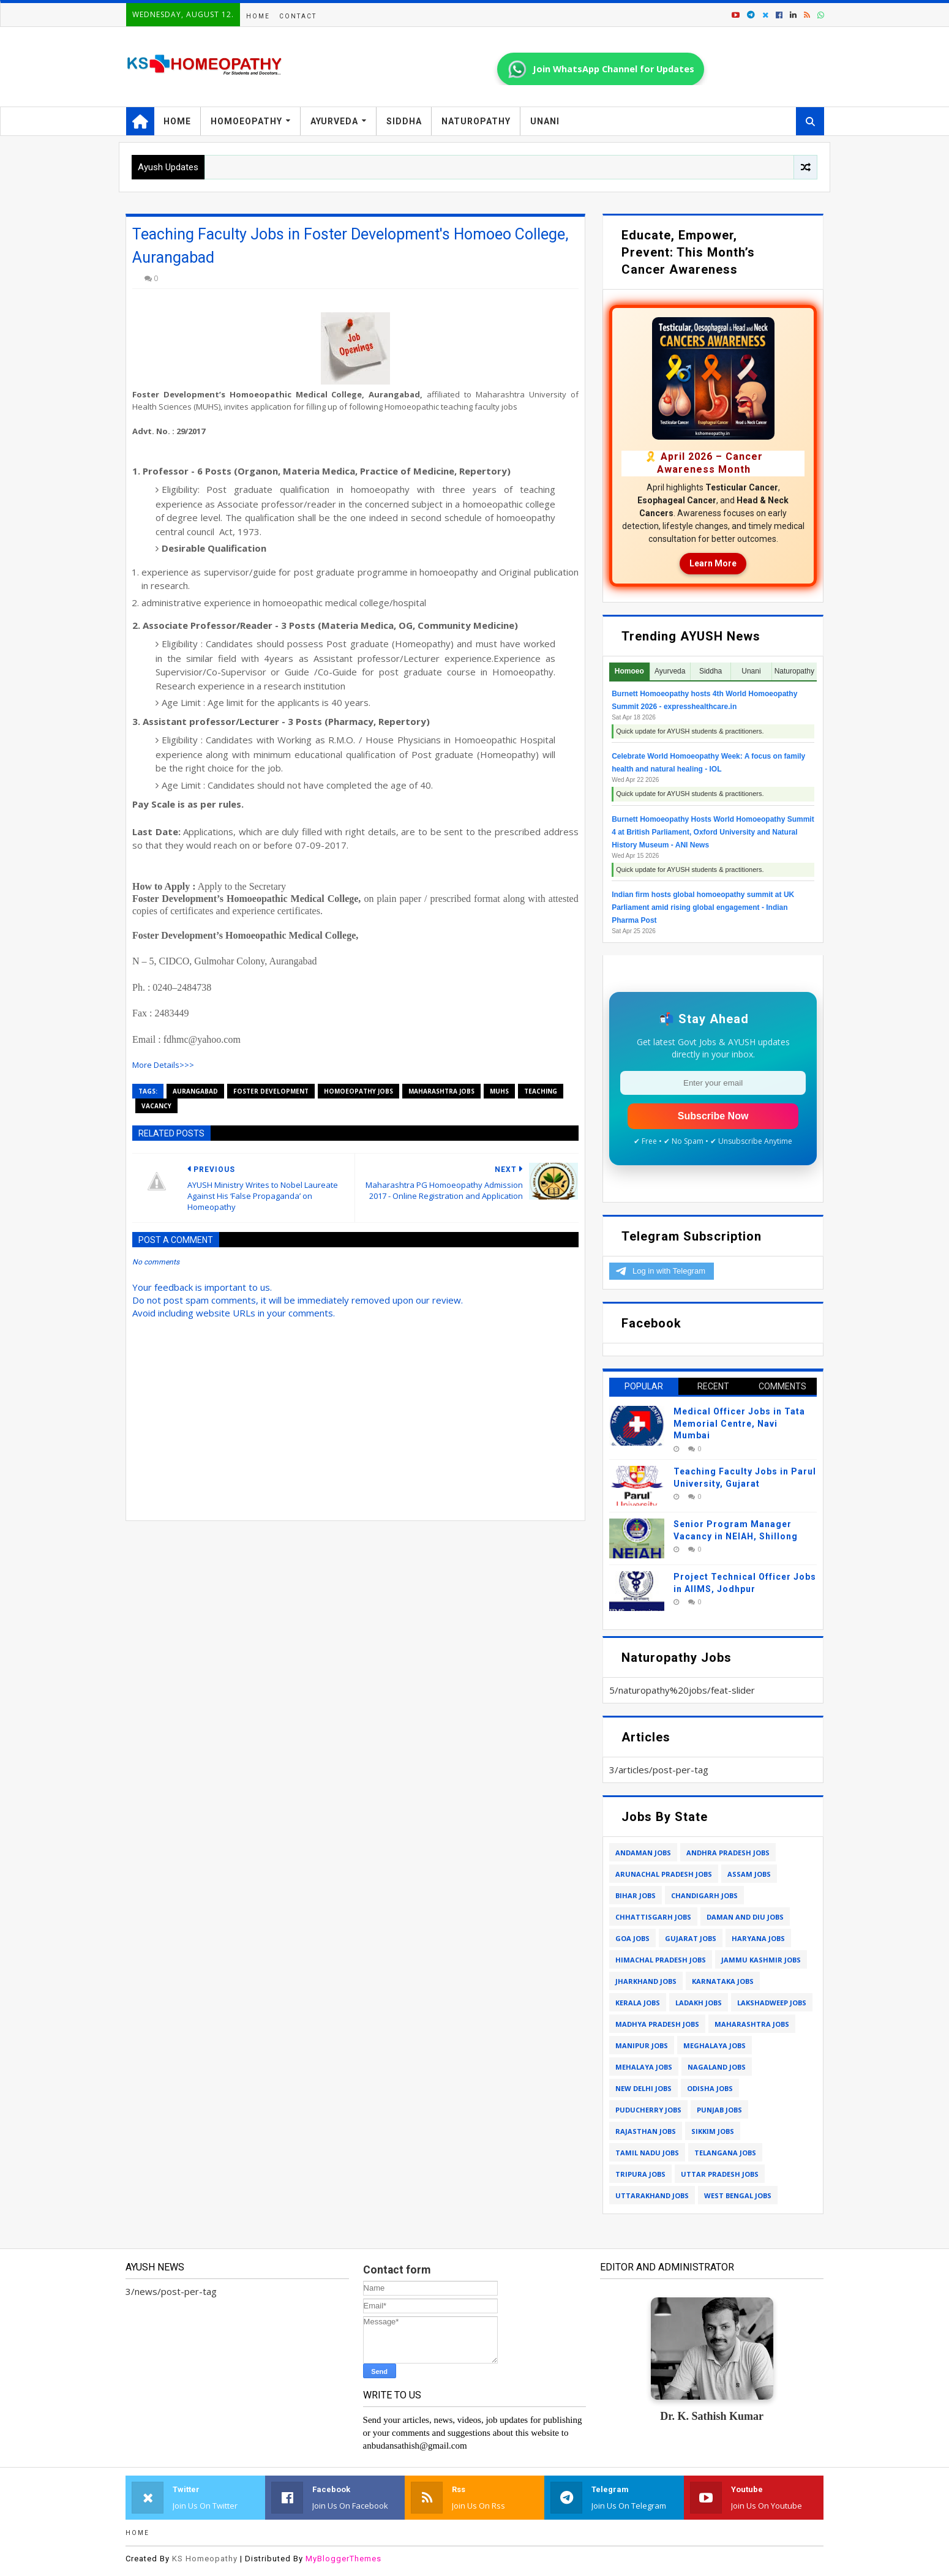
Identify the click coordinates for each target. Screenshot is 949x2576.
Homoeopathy (246, 121)
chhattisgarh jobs (653, 1916)
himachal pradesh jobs (660, 1959)
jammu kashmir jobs (761, 1959)
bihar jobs (635, 1895)
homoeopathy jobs (358, 1091)
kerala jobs (637, 2002)
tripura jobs (640, 2174)
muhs (499, 1091)
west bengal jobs (737, 2195)
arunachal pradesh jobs (663, 1874)
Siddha (404, 121)
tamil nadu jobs (647, 2152)
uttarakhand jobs (652, 2195)
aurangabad (195, 1091)
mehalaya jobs (643, 2066)
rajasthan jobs (645, 2131)
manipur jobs (641, 2045)
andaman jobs (643, 1852)
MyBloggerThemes (343, 2558)
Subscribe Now (713, 1116)
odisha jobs (710, 2088)
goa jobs (632, 1938)
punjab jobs (719, 2109)
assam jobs (749, 1874)
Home (258, 16)
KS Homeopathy (205, 2558)
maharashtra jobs (441, 1091)
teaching (540, 1091)
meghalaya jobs (714, 2045)
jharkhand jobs (646, 1981)
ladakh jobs (698, 2002)
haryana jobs (758, 1938)
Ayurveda (334, 121)
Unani (545, 121)
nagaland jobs (717, 2066)
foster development (271, 1091)
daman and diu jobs (745, 1916)
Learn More (713, 563)
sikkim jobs (712, 2131)
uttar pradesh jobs (720, 2174)
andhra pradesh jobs (728, 1852)
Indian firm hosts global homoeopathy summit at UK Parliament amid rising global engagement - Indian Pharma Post (703, 907)
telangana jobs (725, 2152)
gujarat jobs (690, 1938)
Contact (298, 16)
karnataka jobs (723, 1981)
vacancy (156, 1106)
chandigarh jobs (704, 1895)
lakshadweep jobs (771, 2002)
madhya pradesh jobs (657, 2024)
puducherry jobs (648, 2109)
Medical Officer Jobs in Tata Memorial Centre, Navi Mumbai (739, 1423)
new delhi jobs (643, 2088)
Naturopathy (476, 121)
